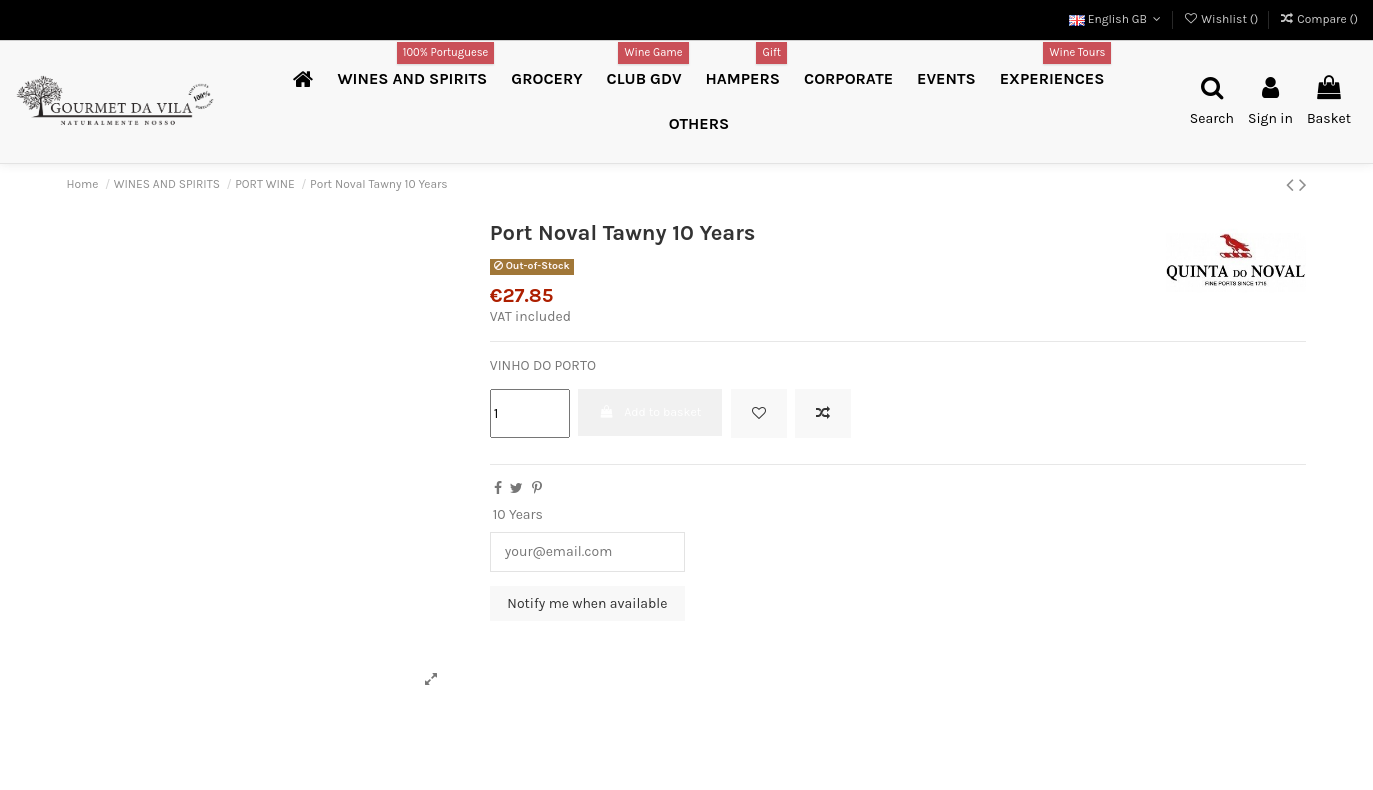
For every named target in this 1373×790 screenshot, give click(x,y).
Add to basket (650, 412)
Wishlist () (1222, 19)
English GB (1117, 19)
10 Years (518, 514)
